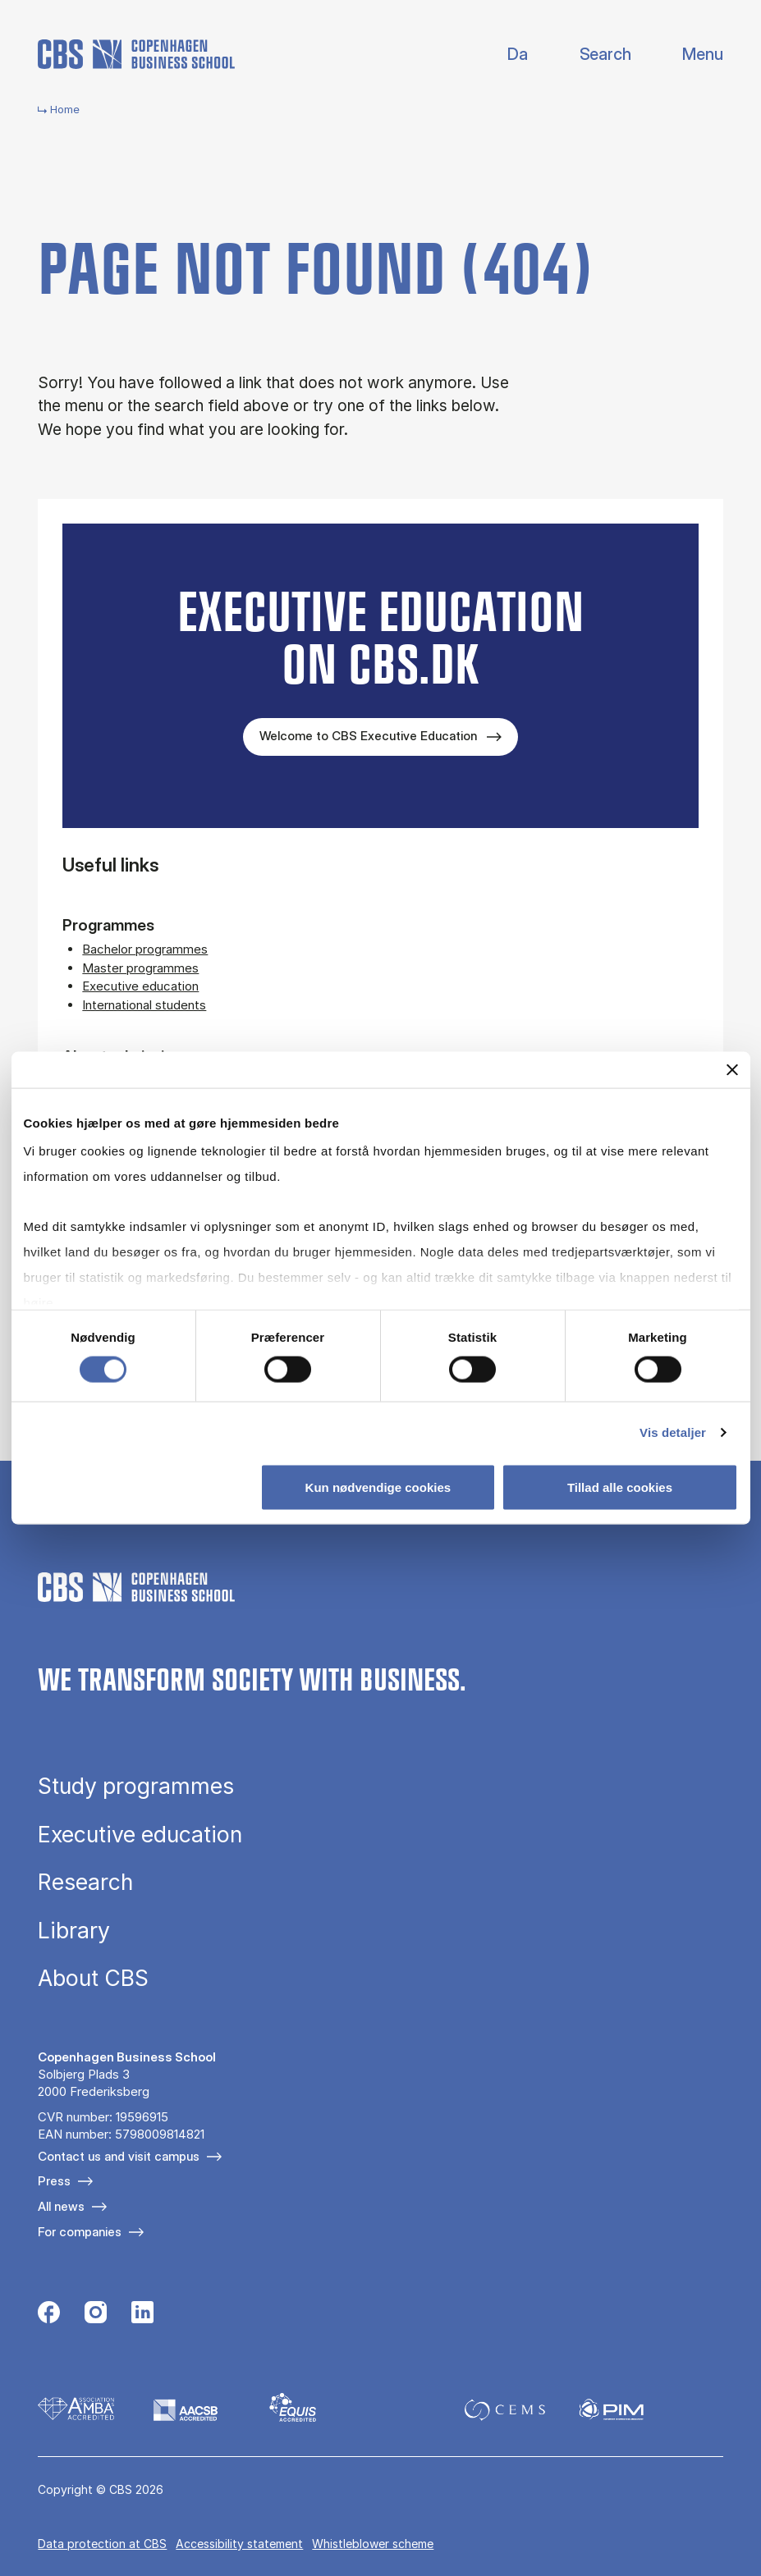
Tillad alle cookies (619, 1487)
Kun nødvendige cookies (378, 1487)
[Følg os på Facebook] (49, 2314)
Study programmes (136, 1786)
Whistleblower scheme (372, 2544)
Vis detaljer (673, 1432)
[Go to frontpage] (136, 54)
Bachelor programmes (145, 949)
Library (74, 1930)
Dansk (503, 54)
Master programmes (140, 968)
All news (61, 2206)
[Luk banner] (732, 1069)
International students (144, 1005)
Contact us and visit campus (118, 2156)
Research (85, 1882)
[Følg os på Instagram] (96, 2314)
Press (54, 2181)
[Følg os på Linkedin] (142, 2314)
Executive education (140, 986)
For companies (79, 2232)
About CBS (93, 1978)
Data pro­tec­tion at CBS (102, 2544)
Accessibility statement (239, 2544)
